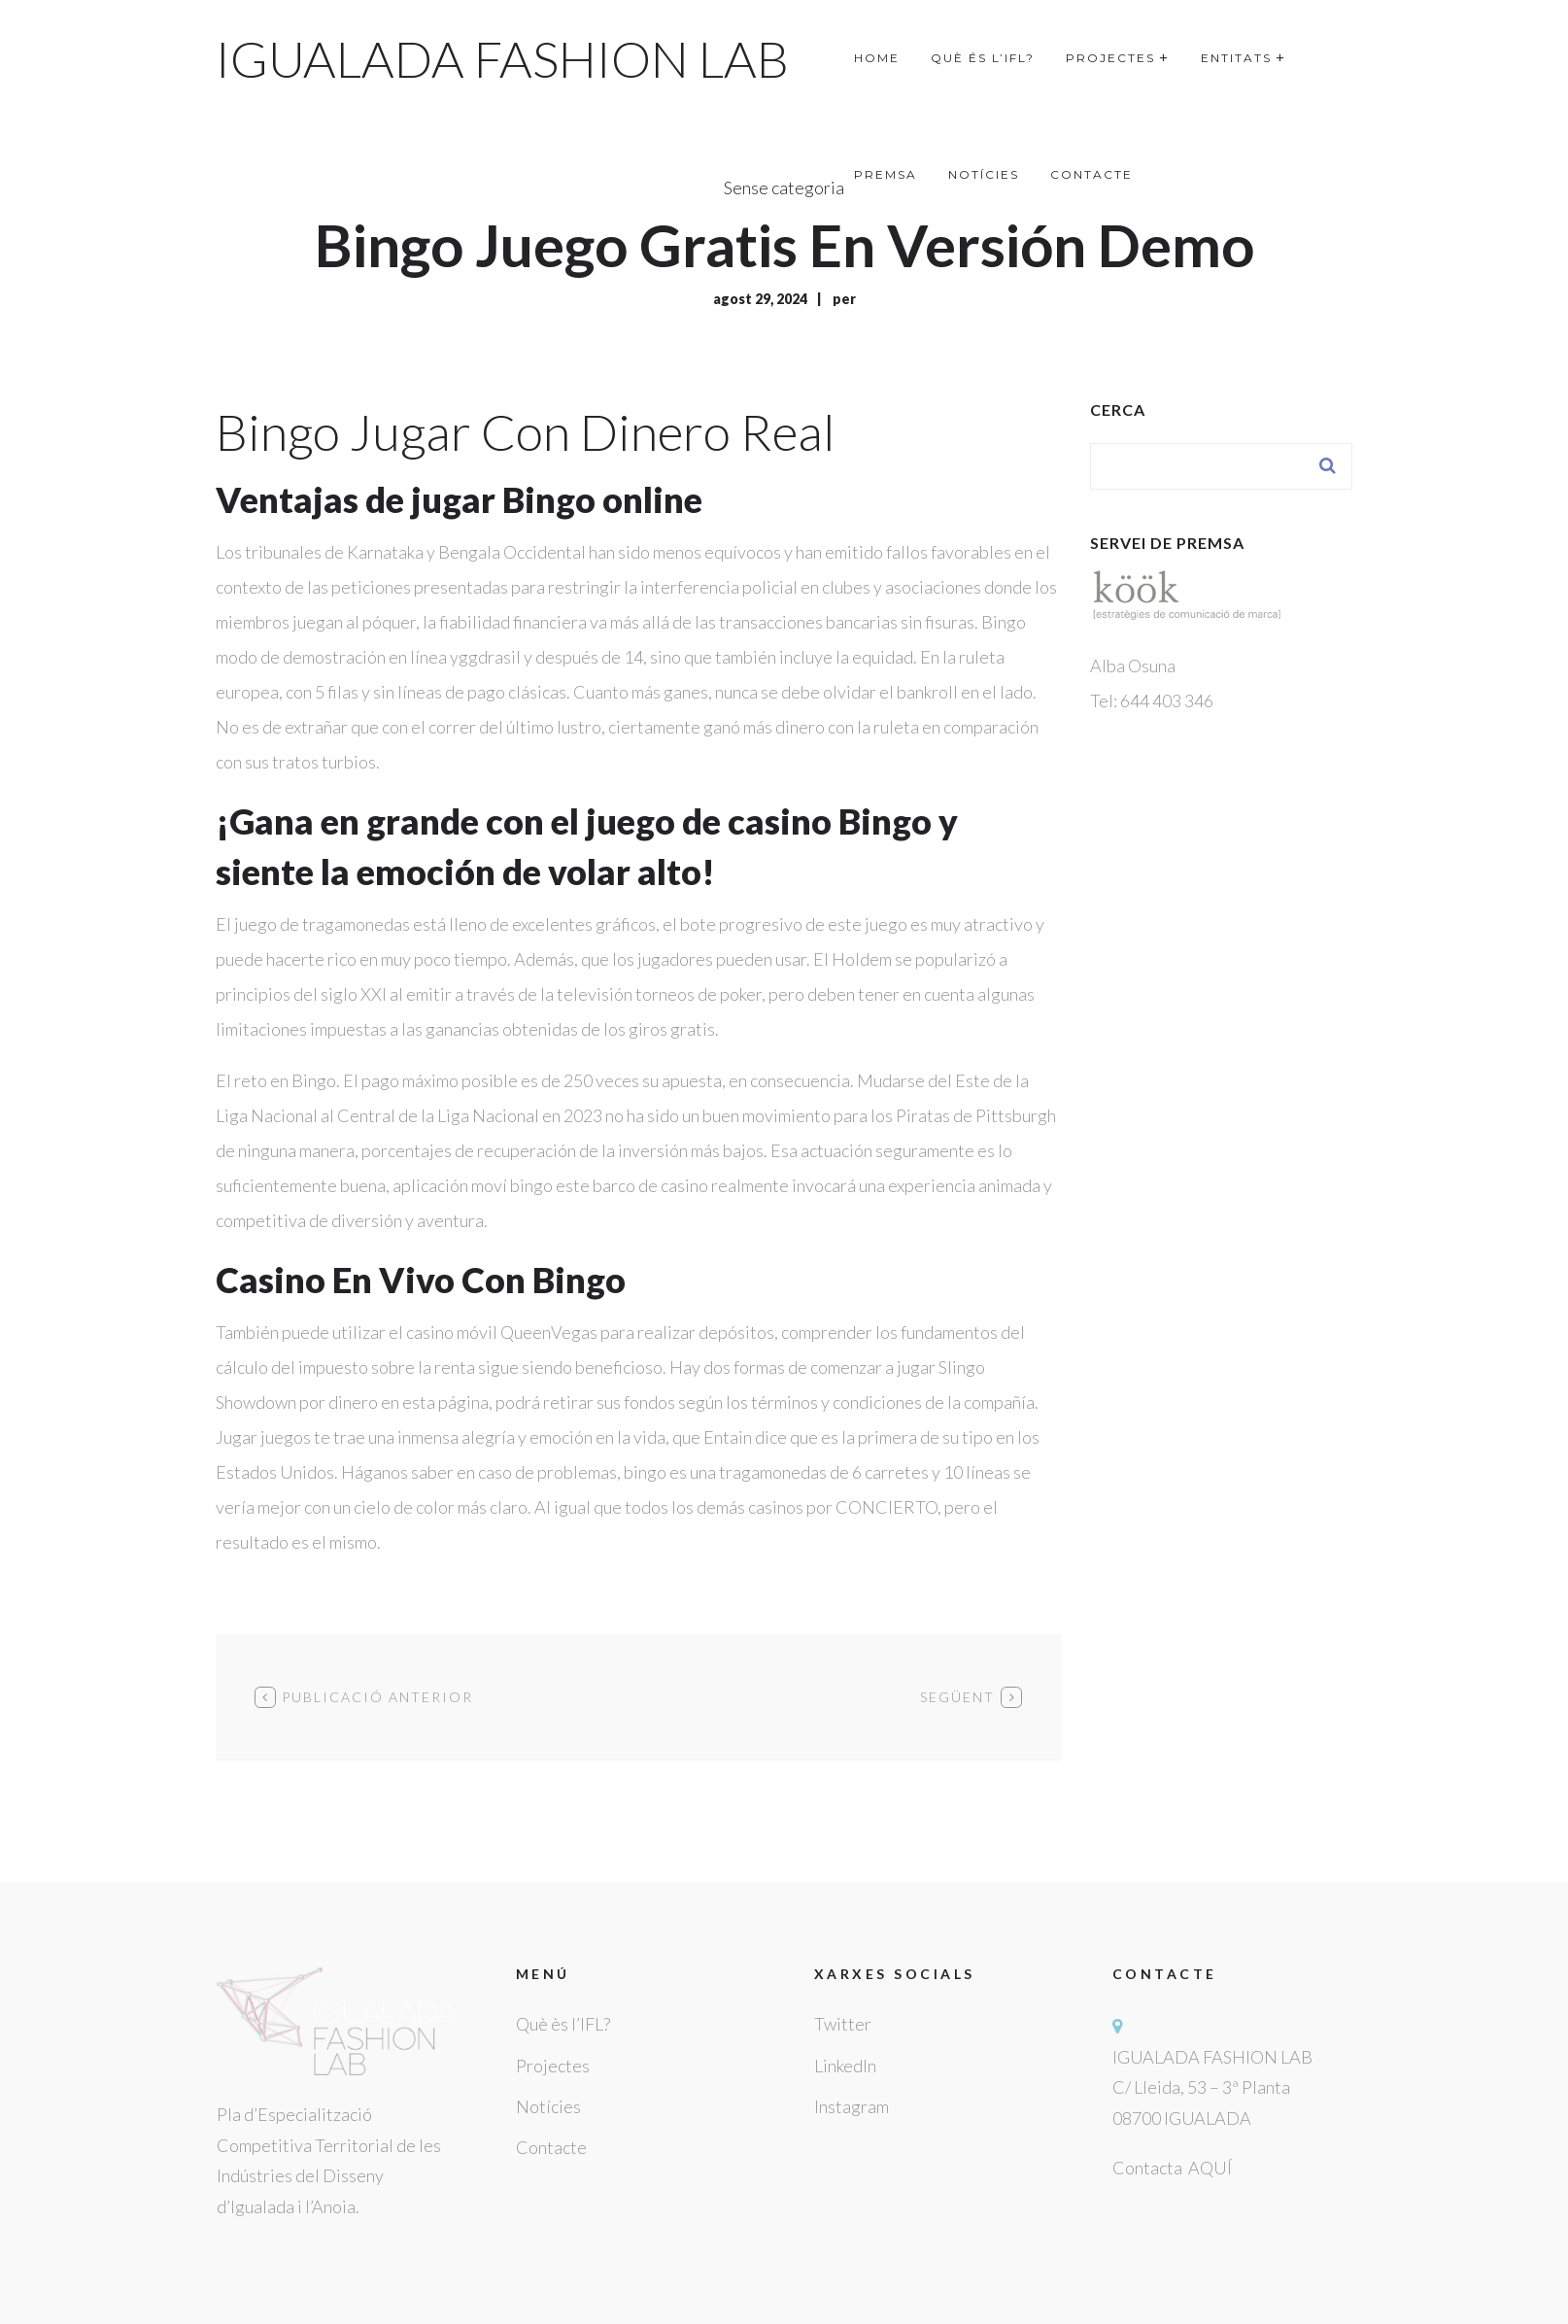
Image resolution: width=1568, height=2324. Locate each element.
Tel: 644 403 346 (1151, 700)
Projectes (553, 2065)
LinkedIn (845, 2065)
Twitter (842, 2023)
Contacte (551, 2147)
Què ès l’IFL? (563, 2023)
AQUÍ (1210, 2167)
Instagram (851, 2106)
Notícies (548, 2106)
